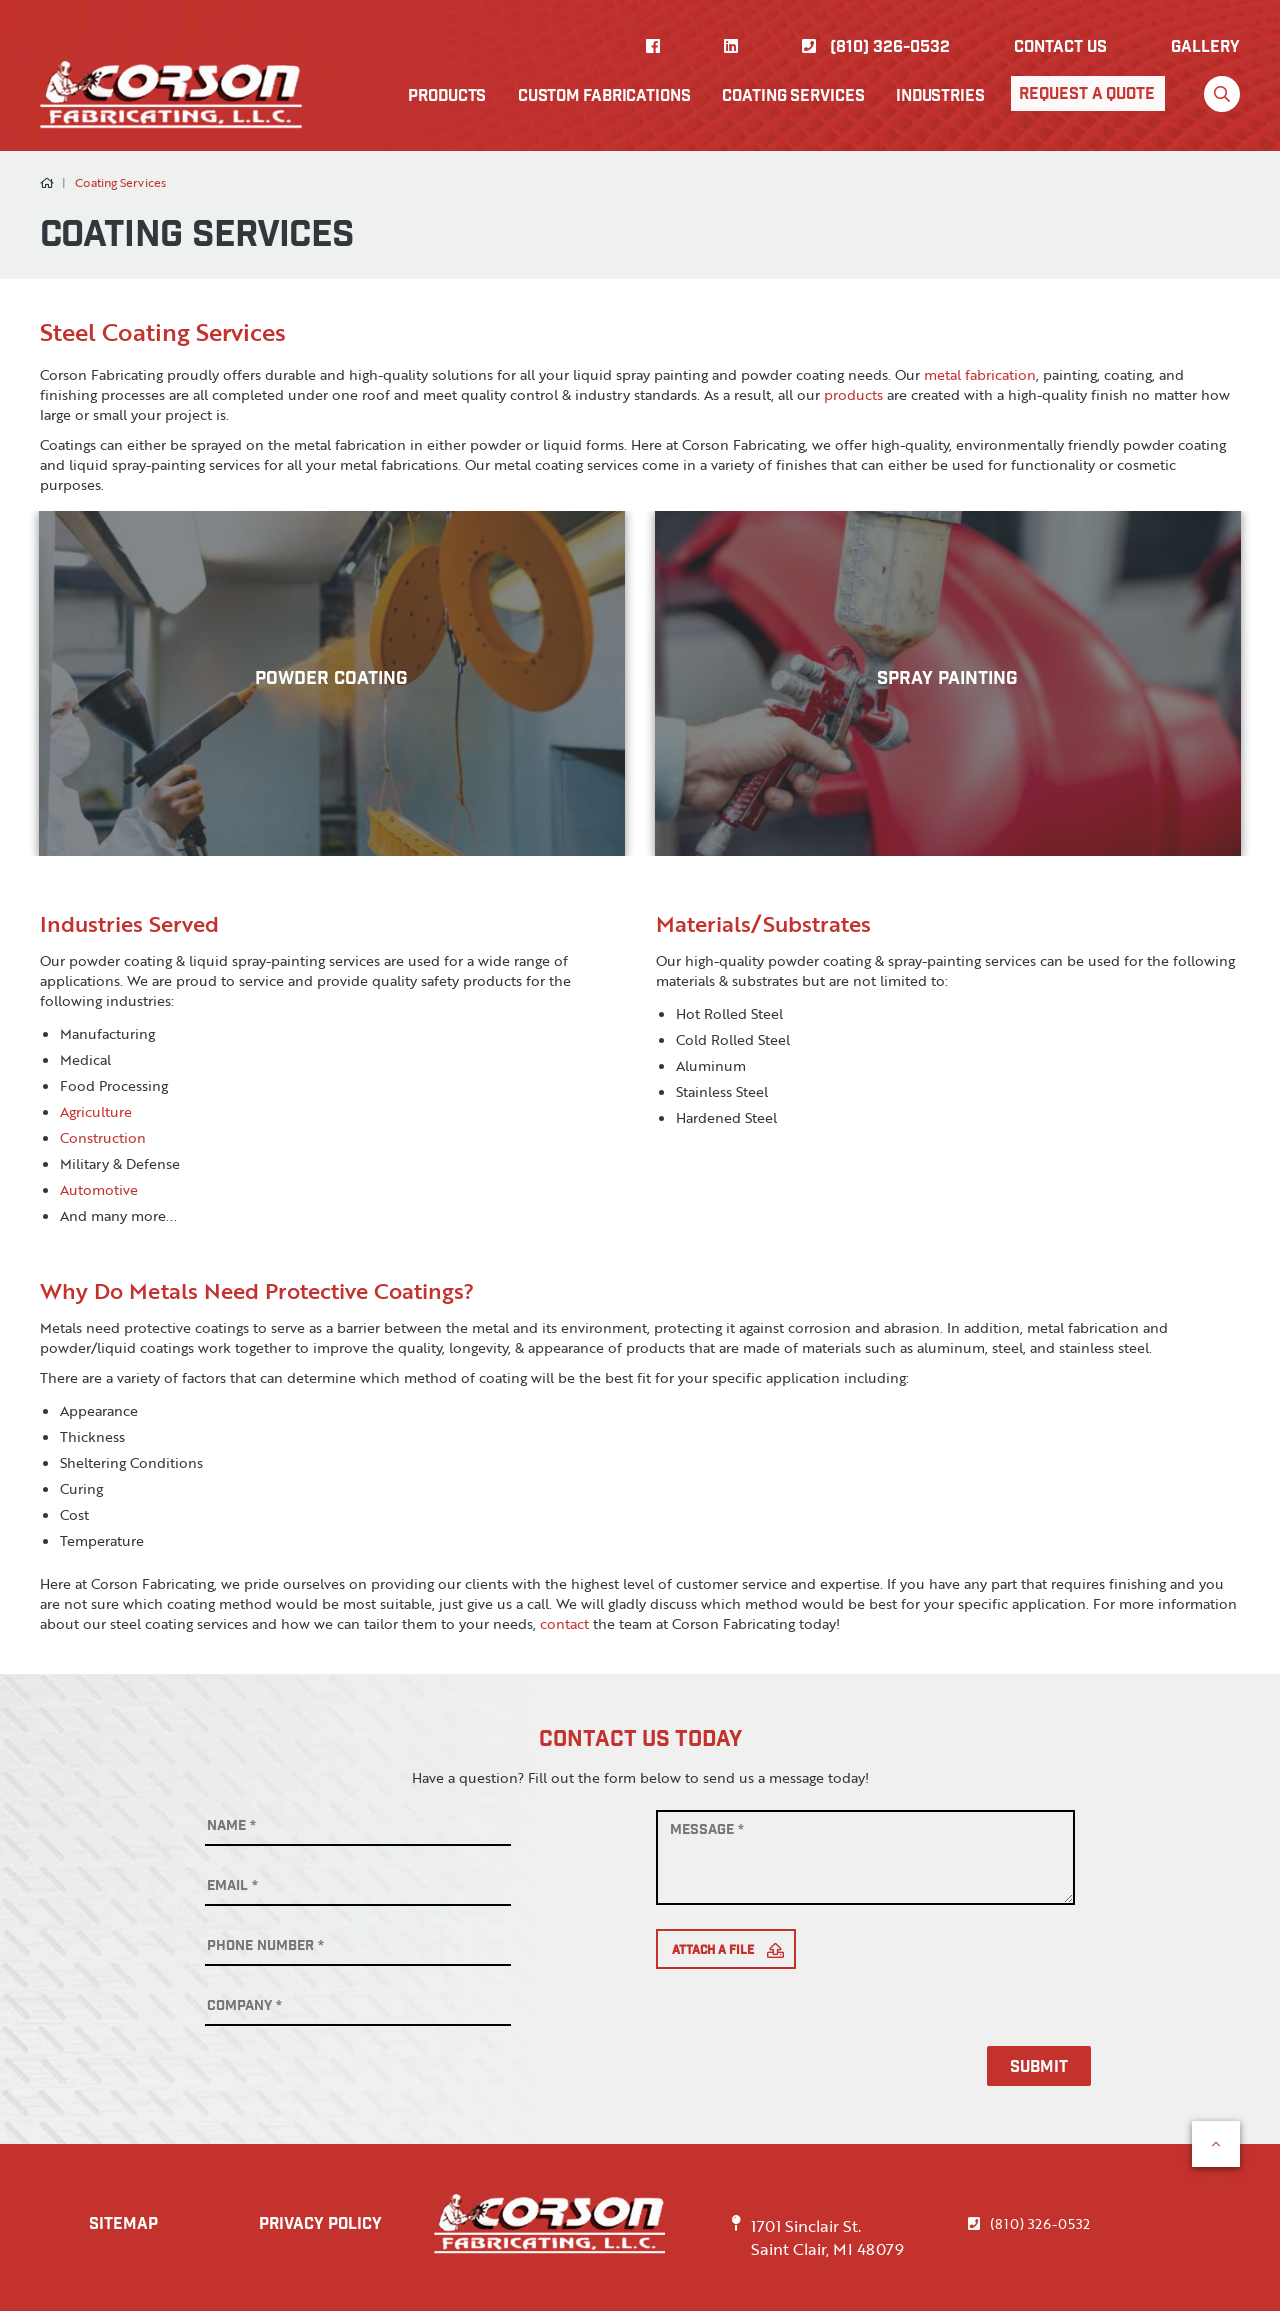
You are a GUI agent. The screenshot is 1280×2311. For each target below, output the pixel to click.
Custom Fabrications (606, 96)
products (853, 394)
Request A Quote (1085, 95)
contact (564, 1623)
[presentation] (808, 2028)
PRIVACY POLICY (324, 2225)
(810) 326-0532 (876, 48)
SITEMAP (124, 2225)
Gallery (1205, 48)
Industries (940, 96)
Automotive (99, 1189)
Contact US (1060, 48)
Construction (103, 1137)
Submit (1044, 2068)
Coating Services (794, 96)
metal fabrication (980, 374)
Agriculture (96, 1111)
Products (449, 96)
